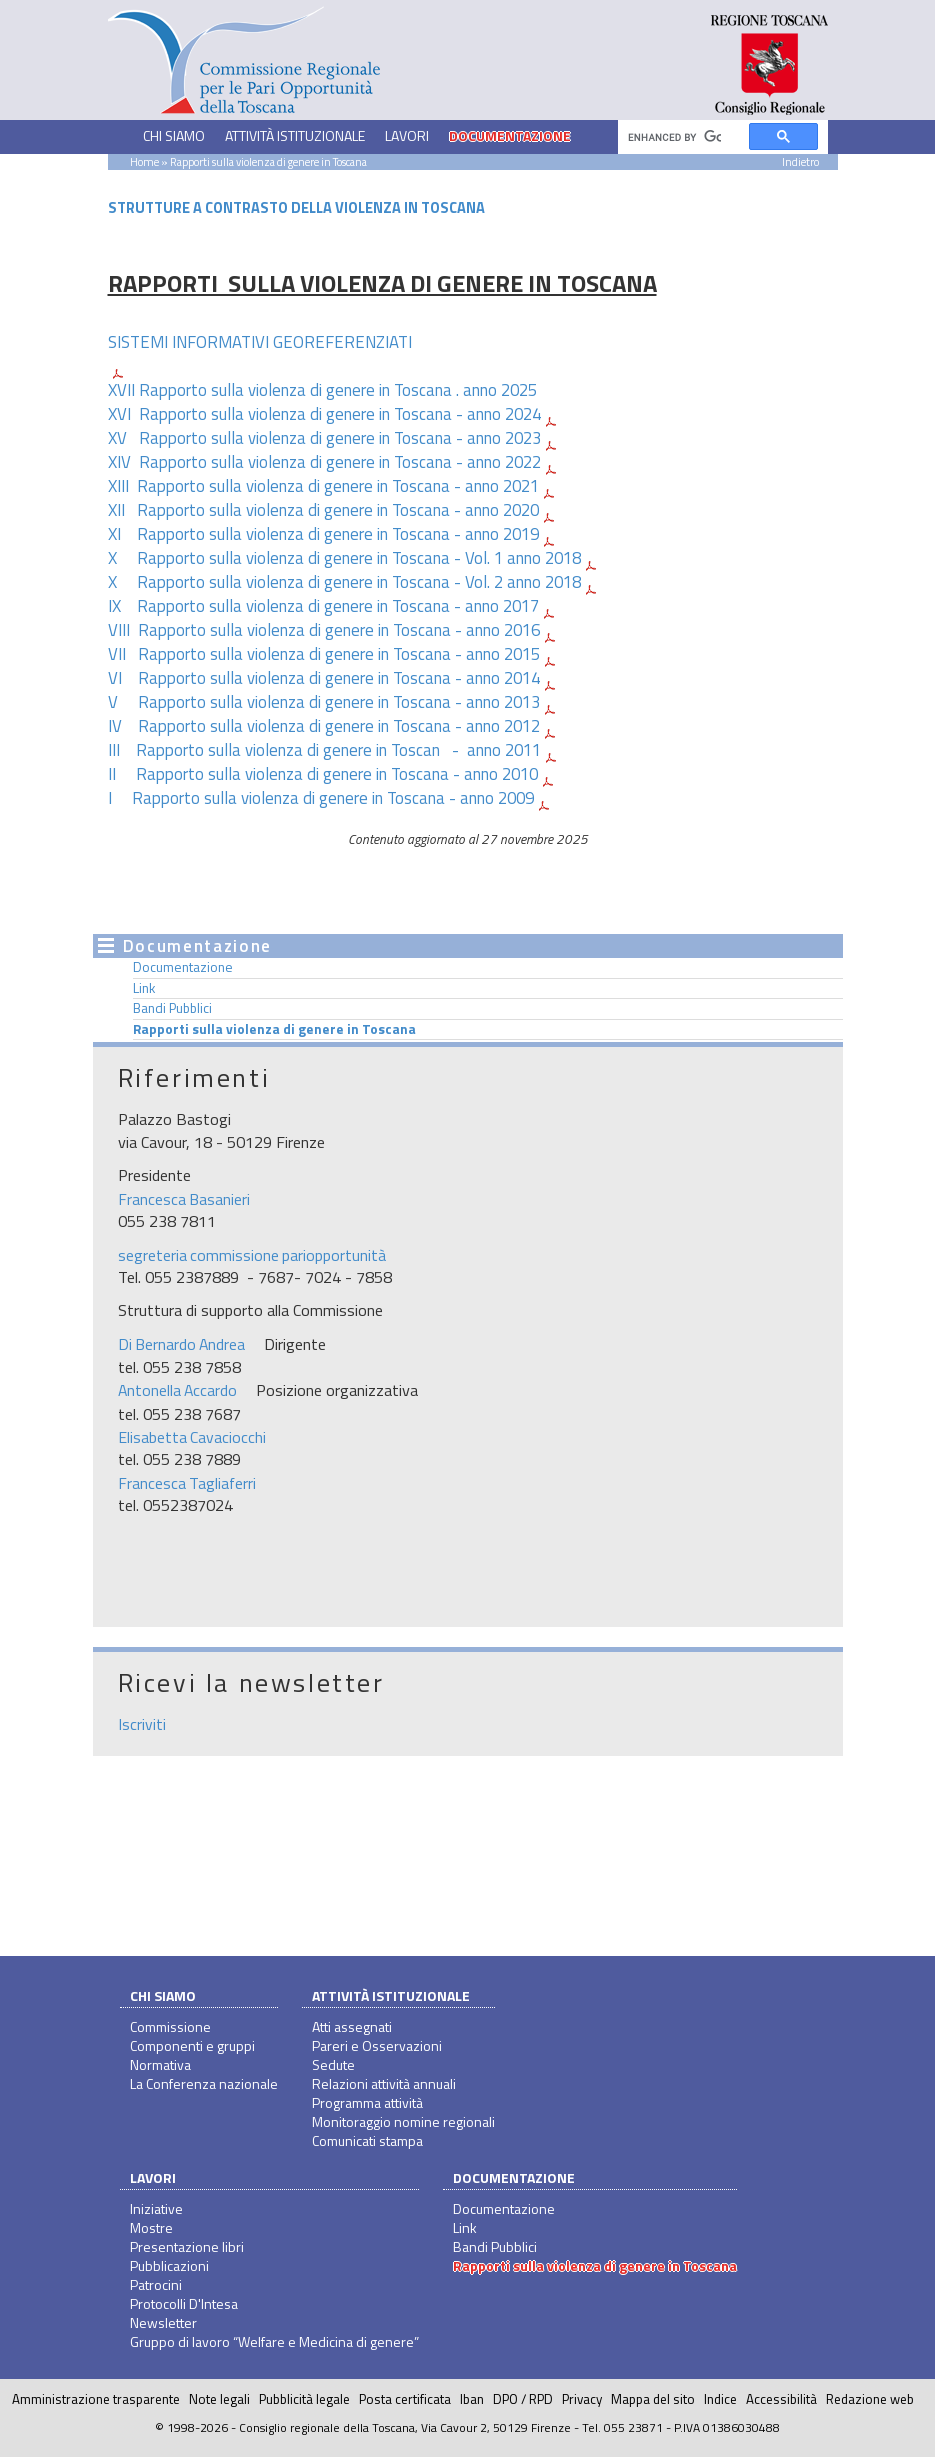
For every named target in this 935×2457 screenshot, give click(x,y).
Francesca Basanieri (184, 1199)
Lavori (153, 2177)
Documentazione (183, 967)
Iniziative (156, 2208)
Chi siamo (163, 1995)
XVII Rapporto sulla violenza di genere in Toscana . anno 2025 (322, 390)
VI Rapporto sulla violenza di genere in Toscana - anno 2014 (324, 678)
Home (144, 161)
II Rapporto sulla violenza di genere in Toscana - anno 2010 (323, 774)
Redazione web (870, 2399)
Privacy (582, 2399)
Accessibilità (781, 2399)
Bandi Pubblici (172, 1008)
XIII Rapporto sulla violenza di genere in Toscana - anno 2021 (323, 486)
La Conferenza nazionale (204, 2083)
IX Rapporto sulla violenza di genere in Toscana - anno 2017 (323, 606)
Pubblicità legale (304, 2399)
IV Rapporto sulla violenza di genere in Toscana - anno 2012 (324, 726)
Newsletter (163, 2322)
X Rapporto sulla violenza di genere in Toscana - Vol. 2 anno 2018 (344, 582)
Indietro (800, 161)
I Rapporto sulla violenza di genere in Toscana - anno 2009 (321, 798)
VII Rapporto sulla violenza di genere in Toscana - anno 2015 (324, 654)
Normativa (160, 2064)
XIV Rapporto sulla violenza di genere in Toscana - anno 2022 (324, 462)
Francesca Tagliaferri (187, 1483)
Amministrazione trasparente (96, 2399)
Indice (720, 2399)
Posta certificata (405, 2399)
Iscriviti (142, 1724)
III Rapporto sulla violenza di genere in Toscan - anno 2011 (324, 750)
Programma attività (367, 2102)
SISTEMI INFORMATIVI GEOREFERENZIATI (260, 342)
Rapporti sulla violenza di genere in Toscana (274, 1029)
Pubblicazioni (169, 2265)
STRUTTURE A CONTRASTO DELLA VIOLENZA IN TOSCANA (296, 207)
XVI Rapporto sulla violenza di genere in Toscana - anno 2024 (324, 414)
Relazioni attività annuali (384, 2083)
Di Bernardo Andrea (181, 1344)
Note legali (219, 2399)
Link (144, 988)
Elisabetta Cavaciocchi (192, 1437)
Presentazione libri (187, 2246)
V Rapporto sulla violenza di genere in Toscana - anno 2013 (324, 702)
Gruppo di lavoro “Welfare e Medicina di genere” (274, 2341)
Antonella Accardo (177, 1390)
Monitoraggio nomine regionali (403, 2121)
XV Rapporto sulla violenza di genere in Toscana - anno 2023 (324, 438)
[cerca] (674, 137)
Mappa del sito (653, 2399)
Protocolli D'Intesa (184, 2303)
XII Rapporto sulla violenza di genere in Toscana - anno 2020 (323, 510)
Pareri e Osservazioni (377, 2045)
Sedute (333, 2064)
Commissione (170, 2026)
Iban (472, 2399)
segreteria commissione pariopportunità (252, 1255)
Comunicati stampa (367, 2140)
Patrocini (156, 2284)
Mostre (151, 2227)
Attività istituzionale (391, 1995)
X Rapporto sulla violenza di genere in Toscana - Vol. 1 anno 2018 (344, 558)
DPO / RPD (523, 2399)
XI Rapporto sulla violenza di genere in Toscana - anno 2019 (323, 534)
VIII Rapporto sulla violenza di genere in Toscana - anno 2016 (324, 630)
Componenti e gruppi (192, 2045)
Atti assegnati (352, 2026)
